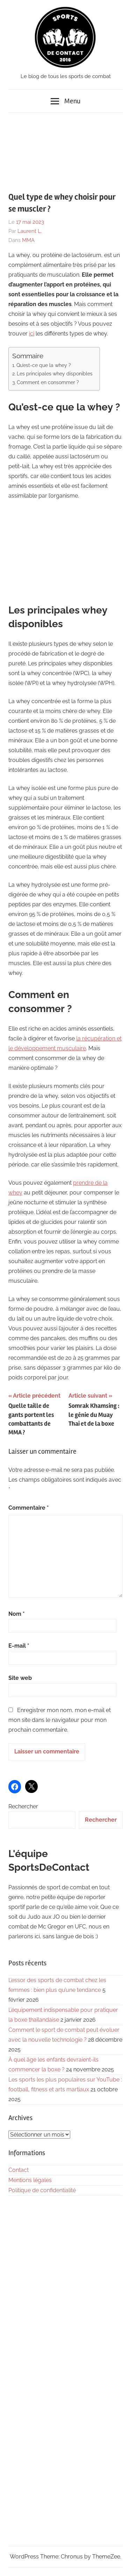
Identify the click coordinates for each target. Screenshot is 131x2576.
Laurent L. (29, 231)
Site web (20, 1678)
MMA (28, 240)
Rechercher (23, 1806)
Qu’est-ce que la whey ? (43, 365)
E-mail (18, 1645)
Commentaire (28, 1507)
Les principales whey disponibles (55, 373)
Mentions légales (30, 2180)
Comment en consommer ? (48, 382)
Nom (16, 1614)
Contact (18, 2170)
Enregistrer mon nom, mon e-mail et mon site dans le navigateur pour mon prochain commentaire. (59, 1720)
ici (31, 333)
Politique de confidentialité (42, 2190)
